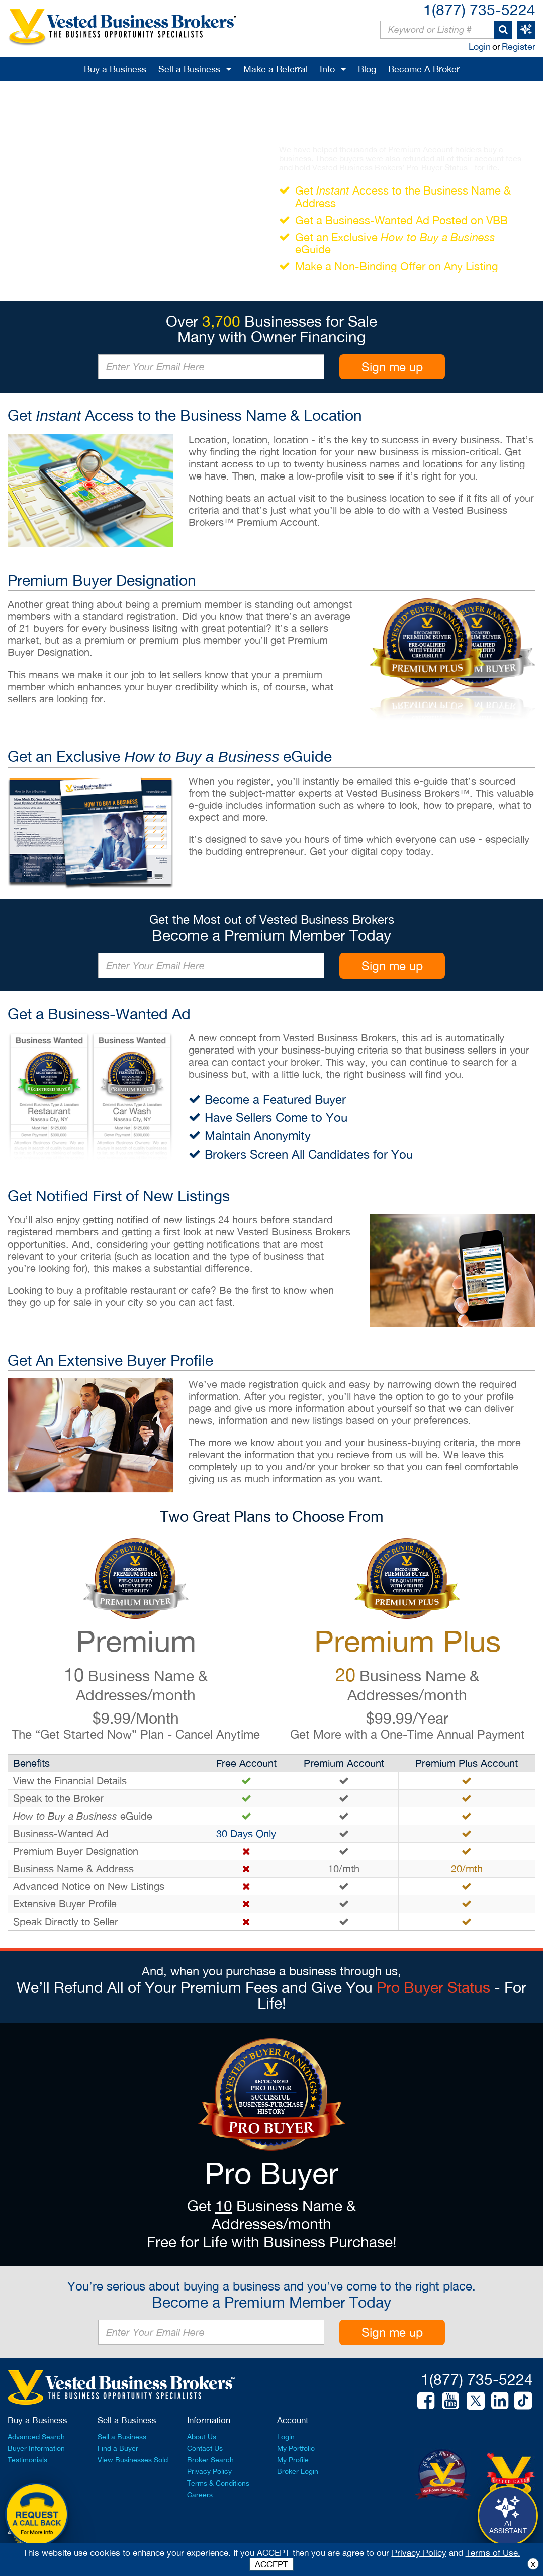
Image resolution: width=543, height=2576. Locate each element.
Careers (200, 2495)
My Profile (293, 2460)
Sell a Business (189, 69)
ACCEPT (271, 2564)
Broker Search (210, 2460)
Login (480, 46)
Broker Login (297, 2471)
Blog (367, 69)
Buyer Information (36, 2448)
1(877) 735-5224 (479, 9)
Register (518, 46)
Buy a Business (115, 69)
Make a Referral (275, 69)
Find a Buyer (118, 2448)
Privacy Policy (209, 2471)
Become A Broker (424, 69)
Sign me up (392, 367)
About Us (201, 2437)
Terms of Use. (493, 2553)
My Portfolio (296, 2448)
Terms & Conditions (218, 2483)
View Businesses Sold (133, 2460)
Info (327, 69)
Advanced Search (36, 2437)
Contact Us (205, 2448)
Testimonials (27, 2460)
